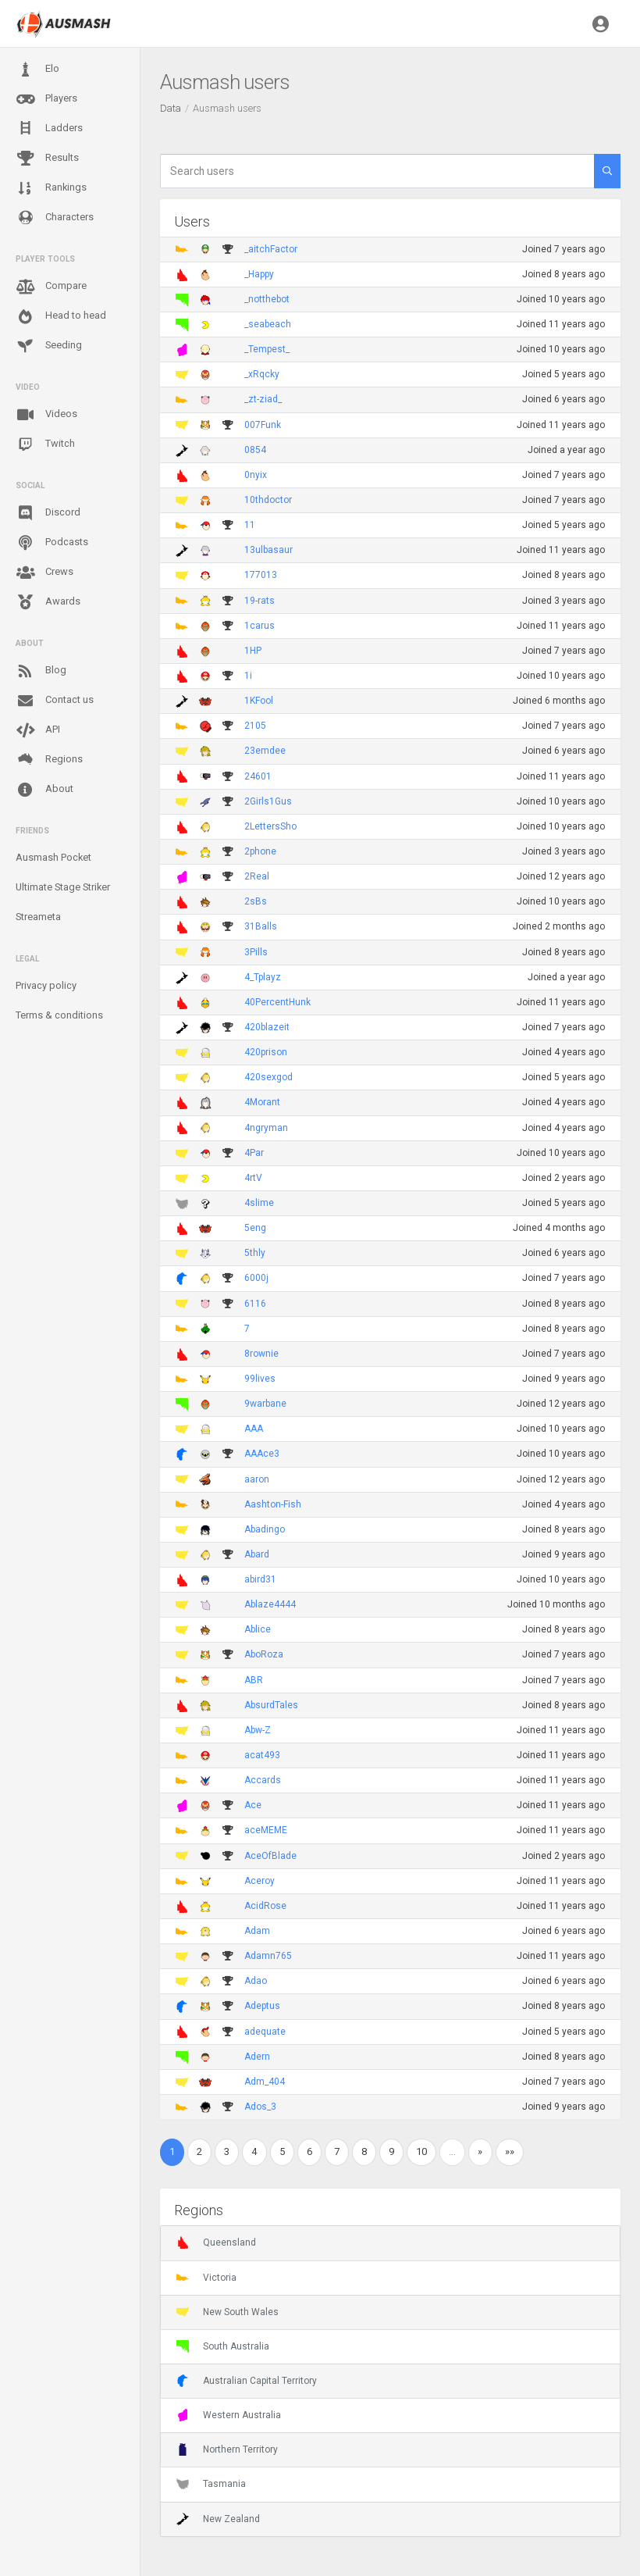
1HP (252, 650)
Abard (256, 1554)
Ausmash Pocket (53, 857)
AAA (253, 1428)
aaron (256, 1479)
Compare (51, 287)
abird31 (260, 1579)
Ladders (49, 128)
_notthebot (267, 299)
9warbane (265, 1403)
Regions (49, 759)
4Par (254, 1152)
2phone (260, 851)
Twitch (45, 444)
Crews (44, 573)
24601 (258, 776)
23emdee (265, 750)
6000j (256, 1277)
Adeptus (262, 2005)
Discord (48, 513)
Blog (41, 671)
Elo (37, 69)
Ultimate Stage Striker (63, 887)
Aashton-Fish (272, 1504)
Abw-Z (257, 1730)
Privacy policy (46, 985)
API (38, 730)
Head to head (61, 316)
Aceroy (259, 1880)
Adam (257, 1930)
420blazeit (267, 1027)
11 (249, 524)
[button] (601, 23)
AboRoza (263, 1654)
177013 (260, 574)
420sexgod (268, 1077)
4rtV (253, 1177)
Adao (255, 1980)
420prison (265, 1052)
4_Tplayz (262, 977)
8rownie (261, 1353)
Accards (262, 1780)
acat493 (262, 1755)
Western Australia (228, 2415)
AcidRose (265, 1905)
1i (248, 675)
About (44, 790)
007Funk (262, 424)
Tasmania (211, 2484)
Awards (48, 602)
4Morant (262, 1102)
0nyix (255, 474)
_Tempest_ (267, 349)
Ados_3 (260, 2106)
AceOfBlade (270, 1855)
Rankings (51, 188)
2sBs (255, 901)
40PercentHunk (277, 1002)
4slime (259, 1202)
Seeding (49, 346)
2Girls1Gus (268, 801)
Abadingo (264, 1529)
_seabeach (267, 324)
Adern (257, 2056)
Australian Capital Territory (246, 2380)
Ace (252, 1805)
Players (46, 99)
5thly (254, 1252)
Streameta (38, 916)
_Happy (259, 274)
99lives (260, 1378)
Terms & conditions (59, 1015)
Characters (55, 217)
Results (47, 159)
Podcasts (52, 543)
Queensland (216, 2242)
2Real (256, 876)
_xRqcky (261, 374)
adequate (265, 2031)
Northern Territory (227, 2449)
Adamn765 (268, 1955)
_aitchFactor (270, 249)
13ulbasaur (268, 549)
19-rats (259, 600)
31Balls (260, 926)
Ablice (257, 1629)
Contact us (55, 701)
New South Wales (227, 2312)
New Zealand (218, 2519)
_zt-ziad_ (263, 399)
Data (170, 108)
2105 (255, 725)
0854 (255, 449)
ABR (253, 1680)
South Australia (222, 2346)
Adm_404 (264, 2081)
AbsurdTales (271, 1705)
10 (421, 2151)
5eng (255, 1227)
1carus (259, 625)
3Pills (256, 952)
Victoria (206, 2277)
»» (509, 2151)
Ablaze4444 (270, 1604)
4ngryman (266, 1127)
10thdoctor (268, 499)
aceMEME (265, 1830)
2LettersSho (270, 826)
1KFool (258, 700)
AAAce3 (261, 1453)
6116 (255, 1303)
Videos (46, 415)
